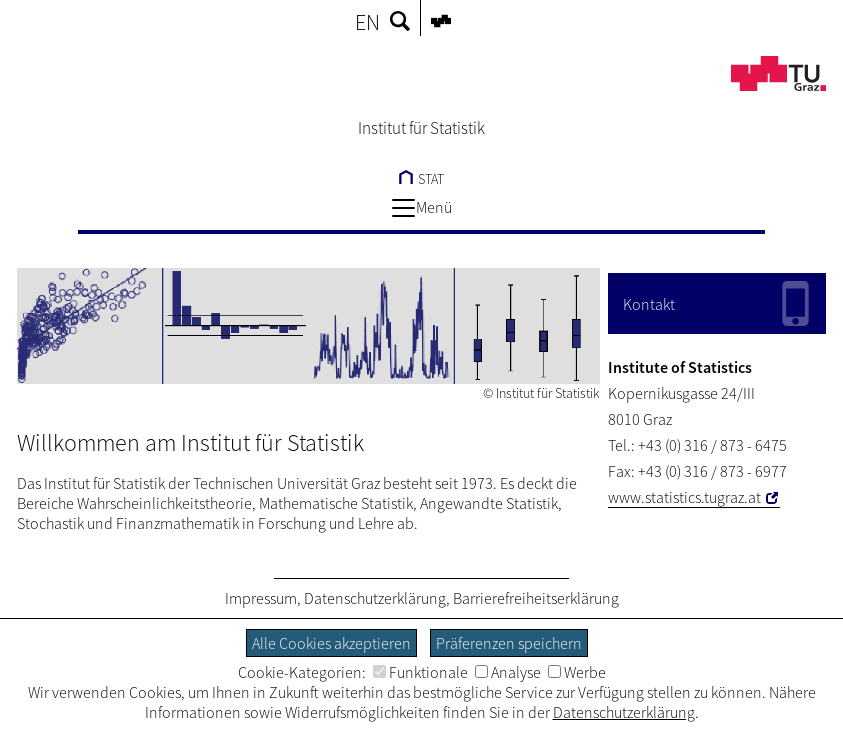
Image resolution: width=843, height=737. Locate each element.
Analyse (508, 672)
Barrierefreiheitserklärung (536, 598)
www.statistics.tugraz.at (684, 497)
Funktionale (420, 672)
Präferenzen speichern (509, 643)
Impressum (261, 598)
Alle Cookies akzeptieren (331, 643)
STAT (421, 179)
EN (367, 22)
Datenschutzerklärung (375, 598)
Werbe (577, 672)
